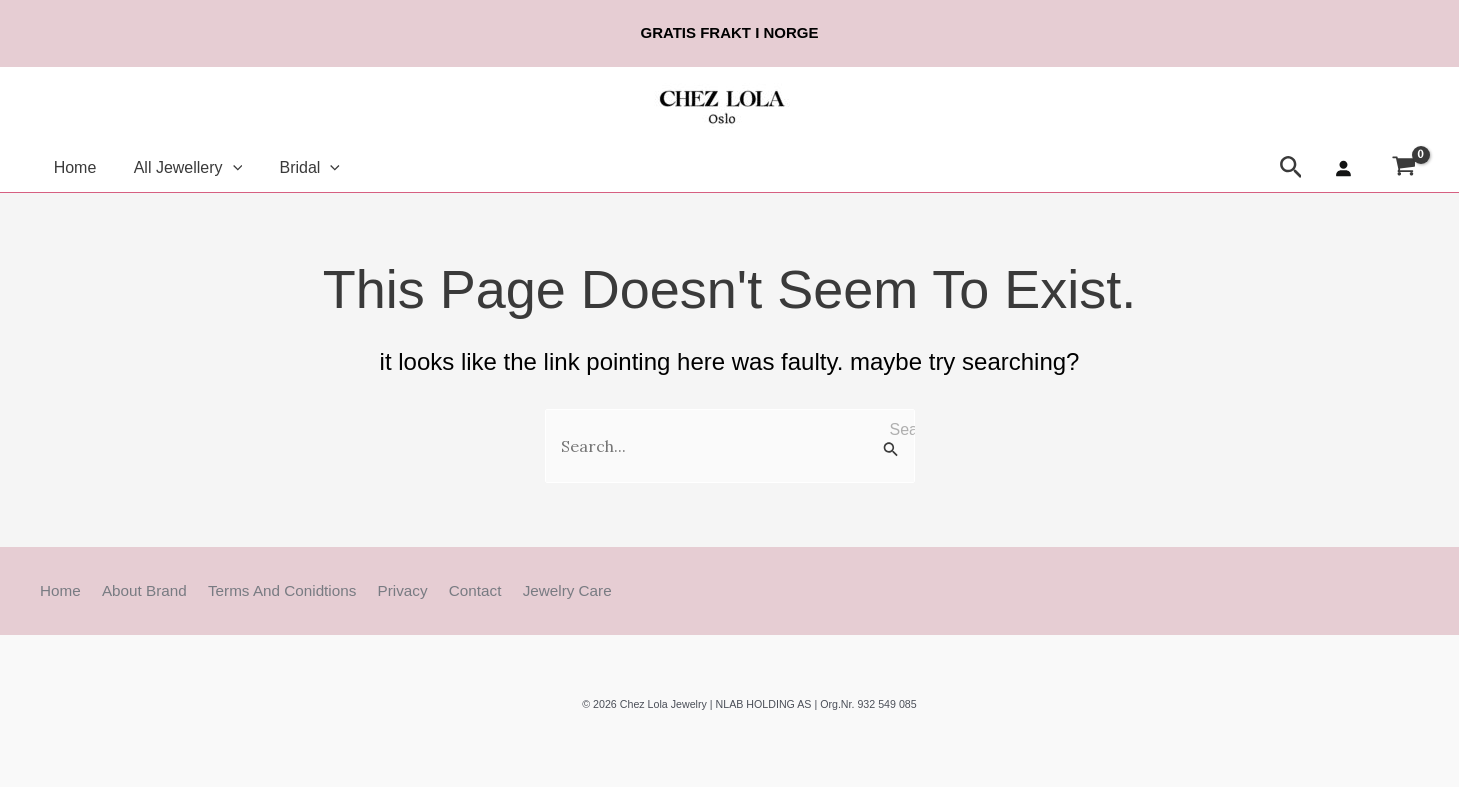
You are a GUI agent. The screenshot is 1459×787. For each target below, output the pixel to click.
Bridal (296, 167)
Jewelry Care (524, 590)
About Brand (131, 590)
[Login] (1343, 168)
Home (72, 167)
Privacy (373, 590)
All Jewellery (180, 167)
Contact (440, 590)
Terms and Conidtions (261, 590)
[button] (225, 167)
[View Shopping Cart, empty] (1403, 168)
